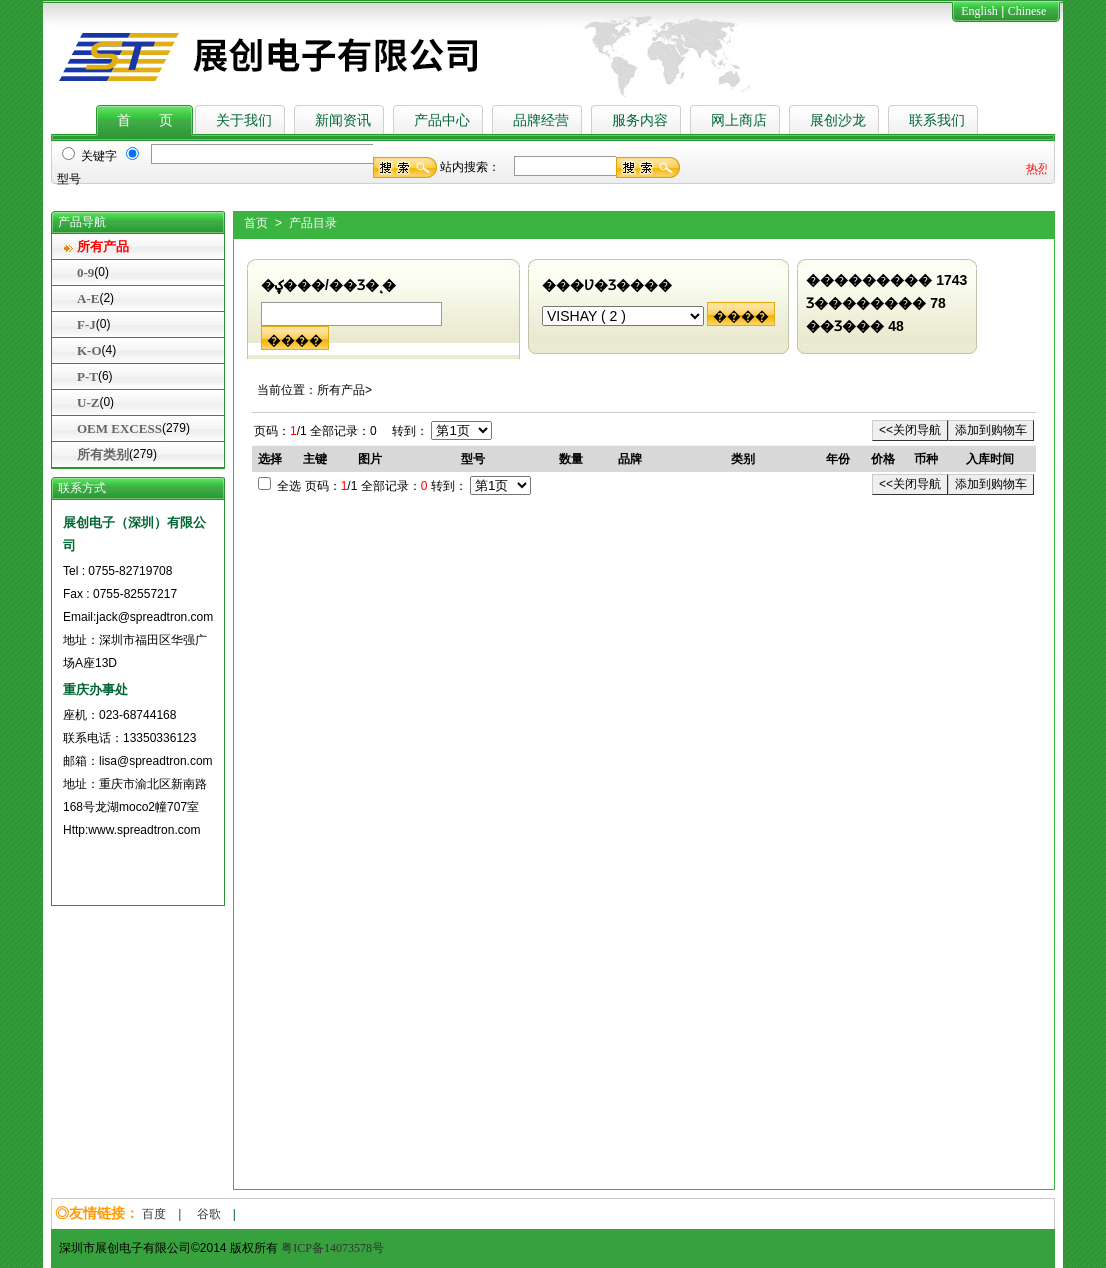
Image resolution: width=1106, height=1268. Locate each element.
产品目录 (313, 223)
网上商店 (739, 120)
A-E (88, 298)
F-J (86, 324)
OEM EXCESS (119, 428)
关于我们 (244, 120)
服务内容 (640, 120)
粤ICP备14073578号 (332, 1248)
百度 (154, 1214)
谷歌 (209, 1214)
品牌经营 (541, 120)
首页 (256, 223)
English (979, 11)
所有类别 (103, 454)
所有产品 (103, 246)
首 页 (145, 120)
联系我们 (937, 120)
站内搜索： (470, 167)
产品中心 (442, 120)
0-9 (85, 272)
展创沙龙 (838, 120)
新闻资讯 (343, 120)
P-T (87, 376)
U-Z (88, 402)
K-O (89, 350)
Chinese (1027, 11)
